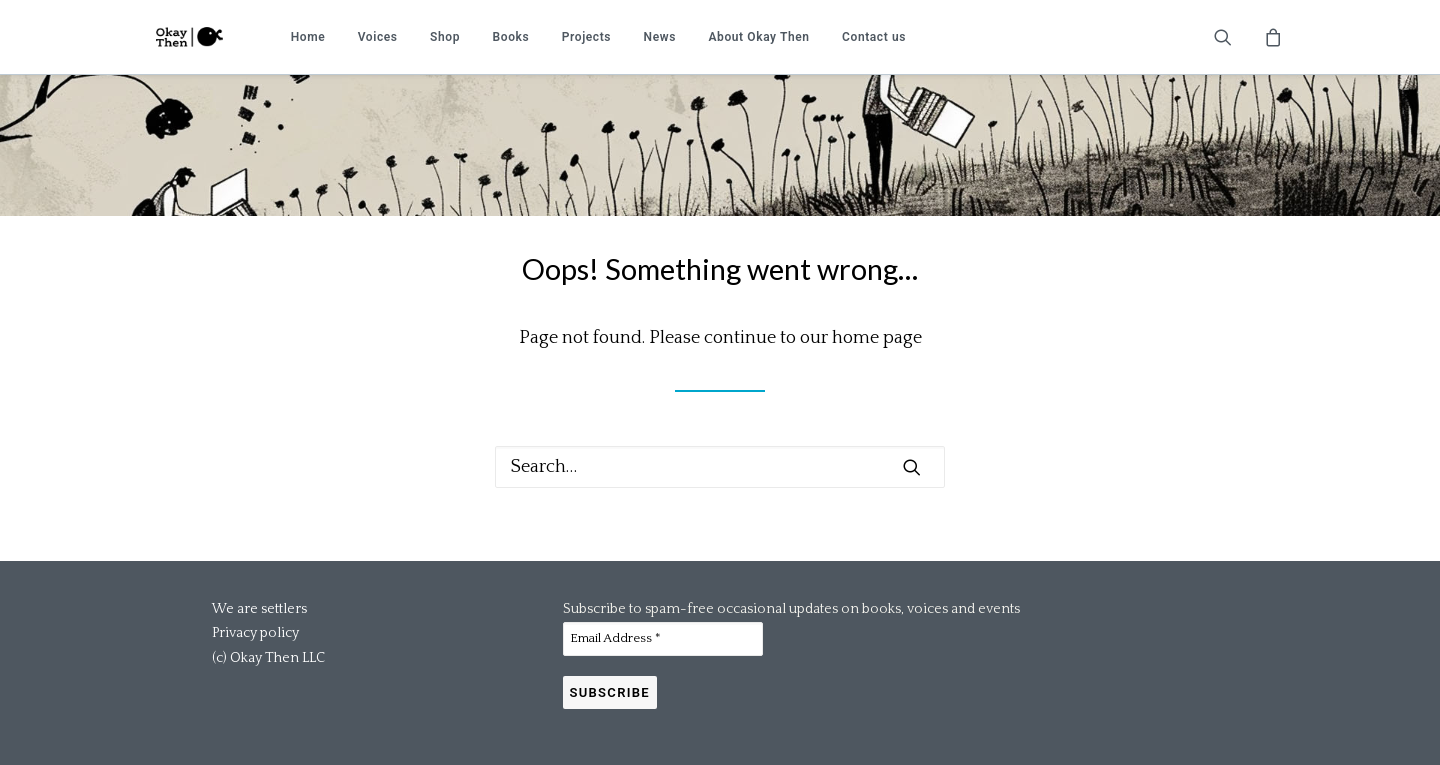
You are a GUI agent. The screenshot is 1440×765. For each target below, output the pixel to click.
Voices (378, 37)
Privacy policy (255, 633)
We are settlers (259, 609)
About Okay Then (758, 37)
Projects (586, 37)
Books (511, 37)
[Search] (720, 467)
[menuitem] (308, 37)
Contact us (874, 37)
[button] (1235, 37)
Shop (445, 37)
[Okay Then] (189, 37)
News (660, 37)
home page (877, 338)
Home (308, 37)
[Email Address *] (663, 639)
